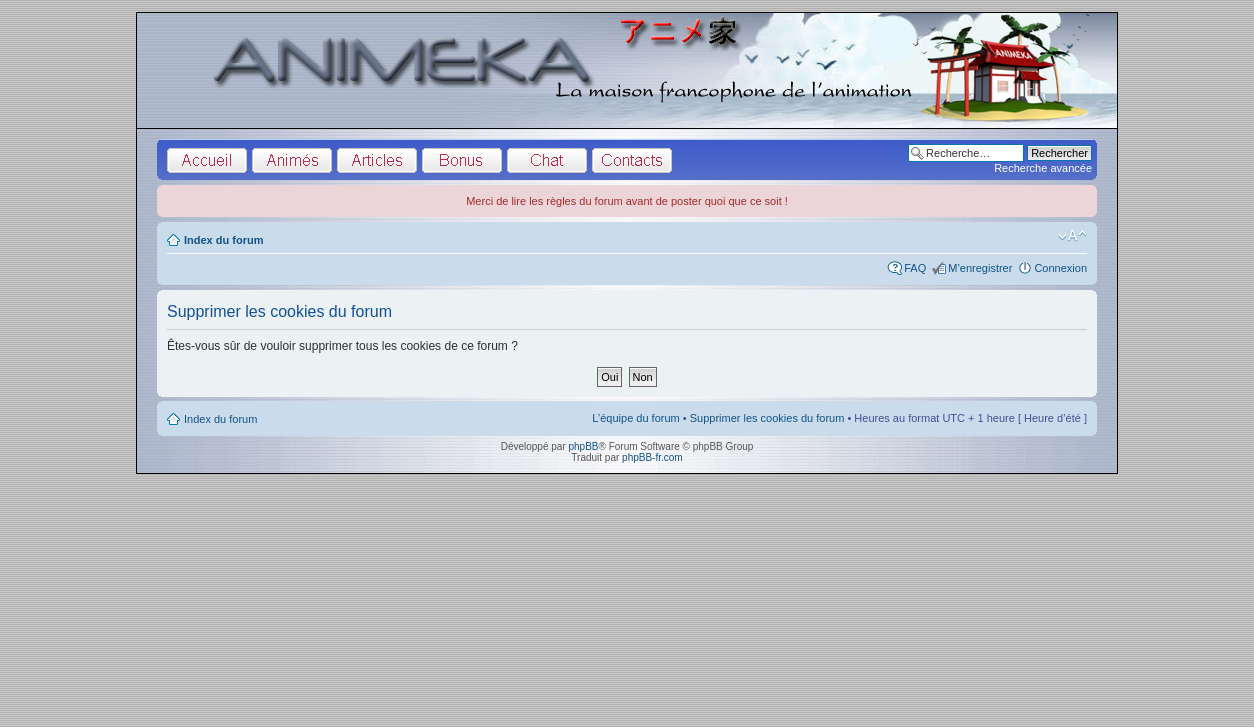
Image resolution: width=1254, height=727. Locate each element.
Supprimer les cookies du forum (767, 418)
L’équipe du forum (635, 418)
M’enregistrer (980, 268)
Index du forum (223, 240)
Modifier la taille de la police (1072, 236)
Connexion (1060, 268)
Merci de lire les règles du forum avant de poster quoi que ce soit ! (627, 201)
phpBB (583, 446)
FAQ (915, 268)
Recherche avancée (1043, 168)
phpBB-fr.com (652, 457)
